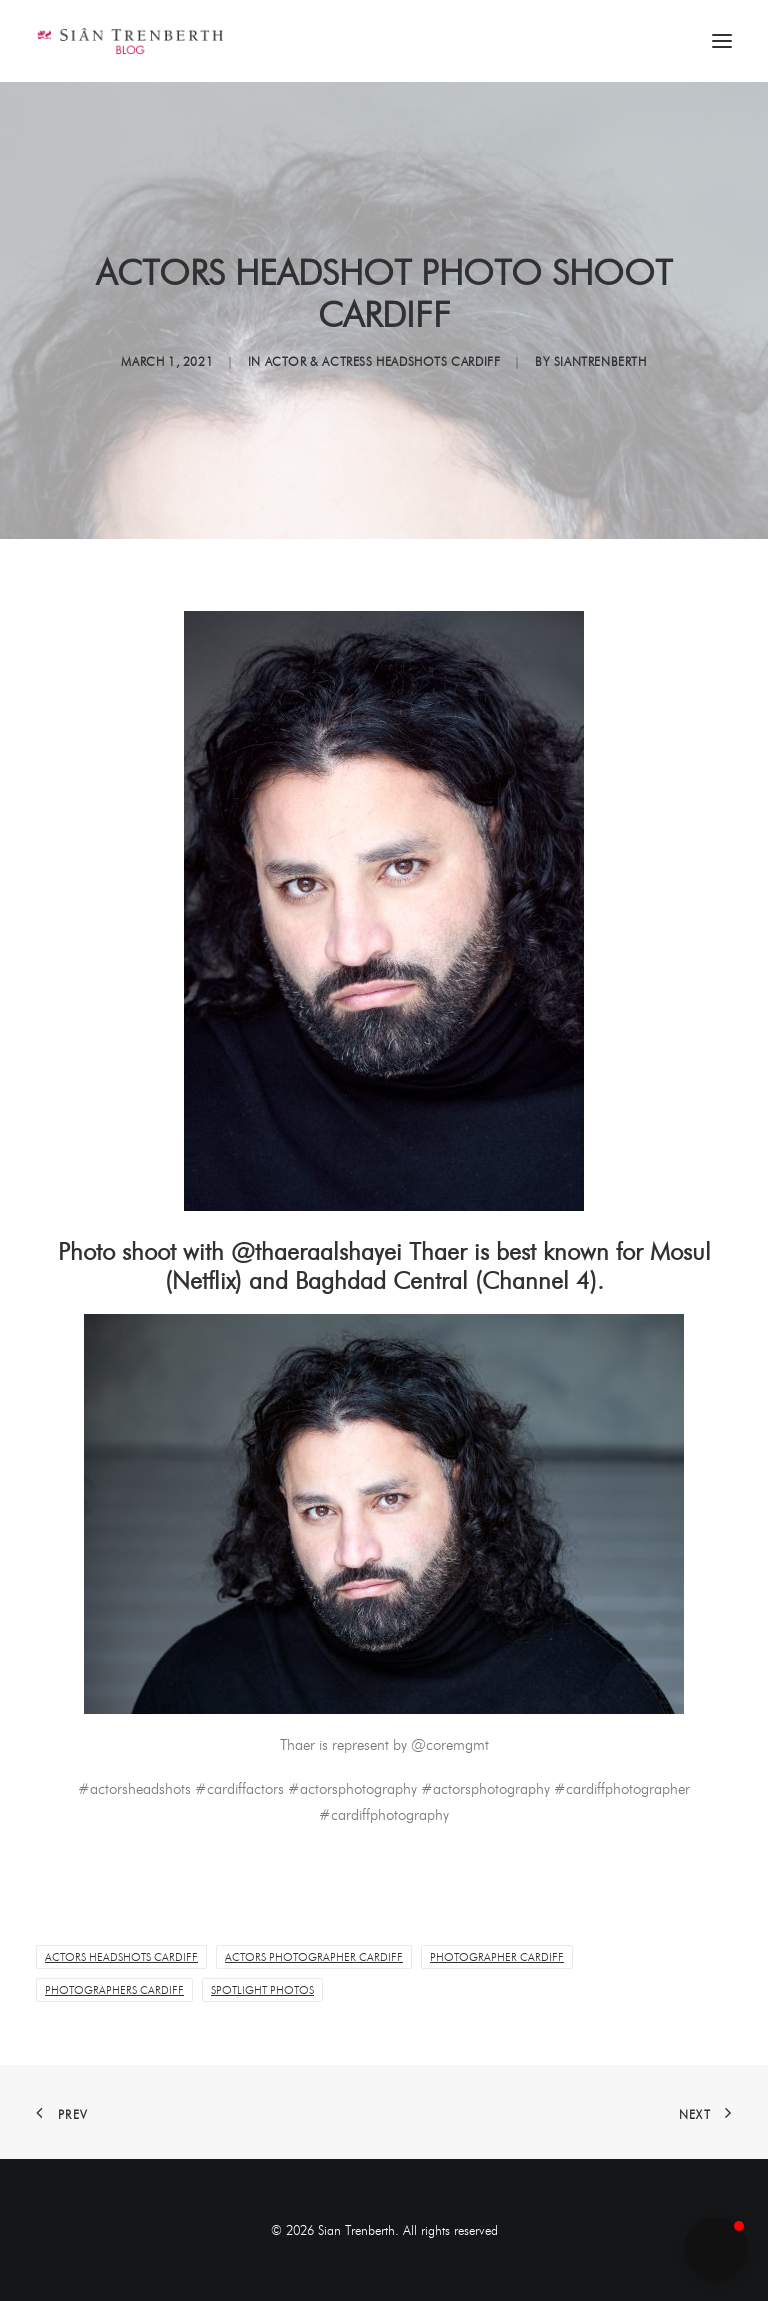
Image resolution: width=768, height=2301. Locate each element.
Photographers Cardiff (114, 1990)
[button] (716, 2249)
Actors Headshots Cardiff (121, 1957)
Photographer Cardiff (497, 1957)
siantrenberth (600, 361)
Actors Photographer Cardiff (314, 1957)
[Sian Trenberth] (129, 41)
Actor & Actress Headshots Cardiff (383, 361)
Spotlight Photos (262, 1990)
